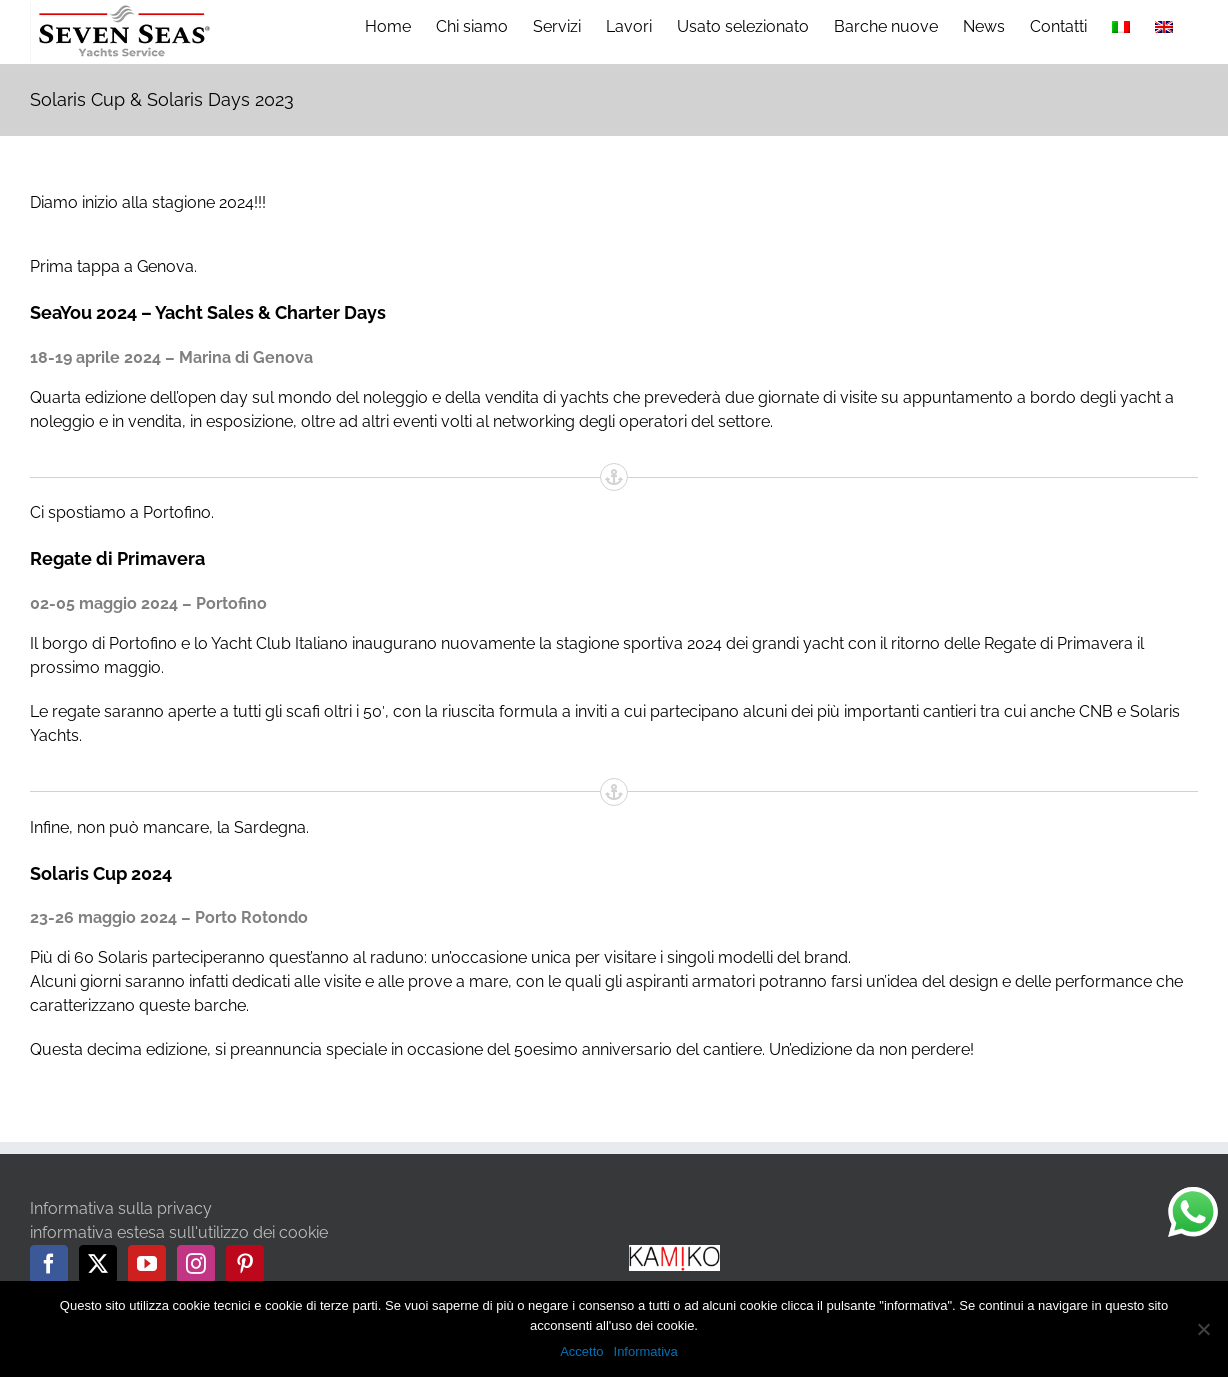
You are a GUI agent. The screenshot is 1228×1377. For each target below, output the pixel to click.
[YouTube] (147, 1264)
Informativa (646, 1351)
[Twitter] (98, 1264)
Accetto (581, 1351)
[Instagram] (196, 1264)
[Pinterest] (245, 1264)
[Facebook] (49, 1264)
